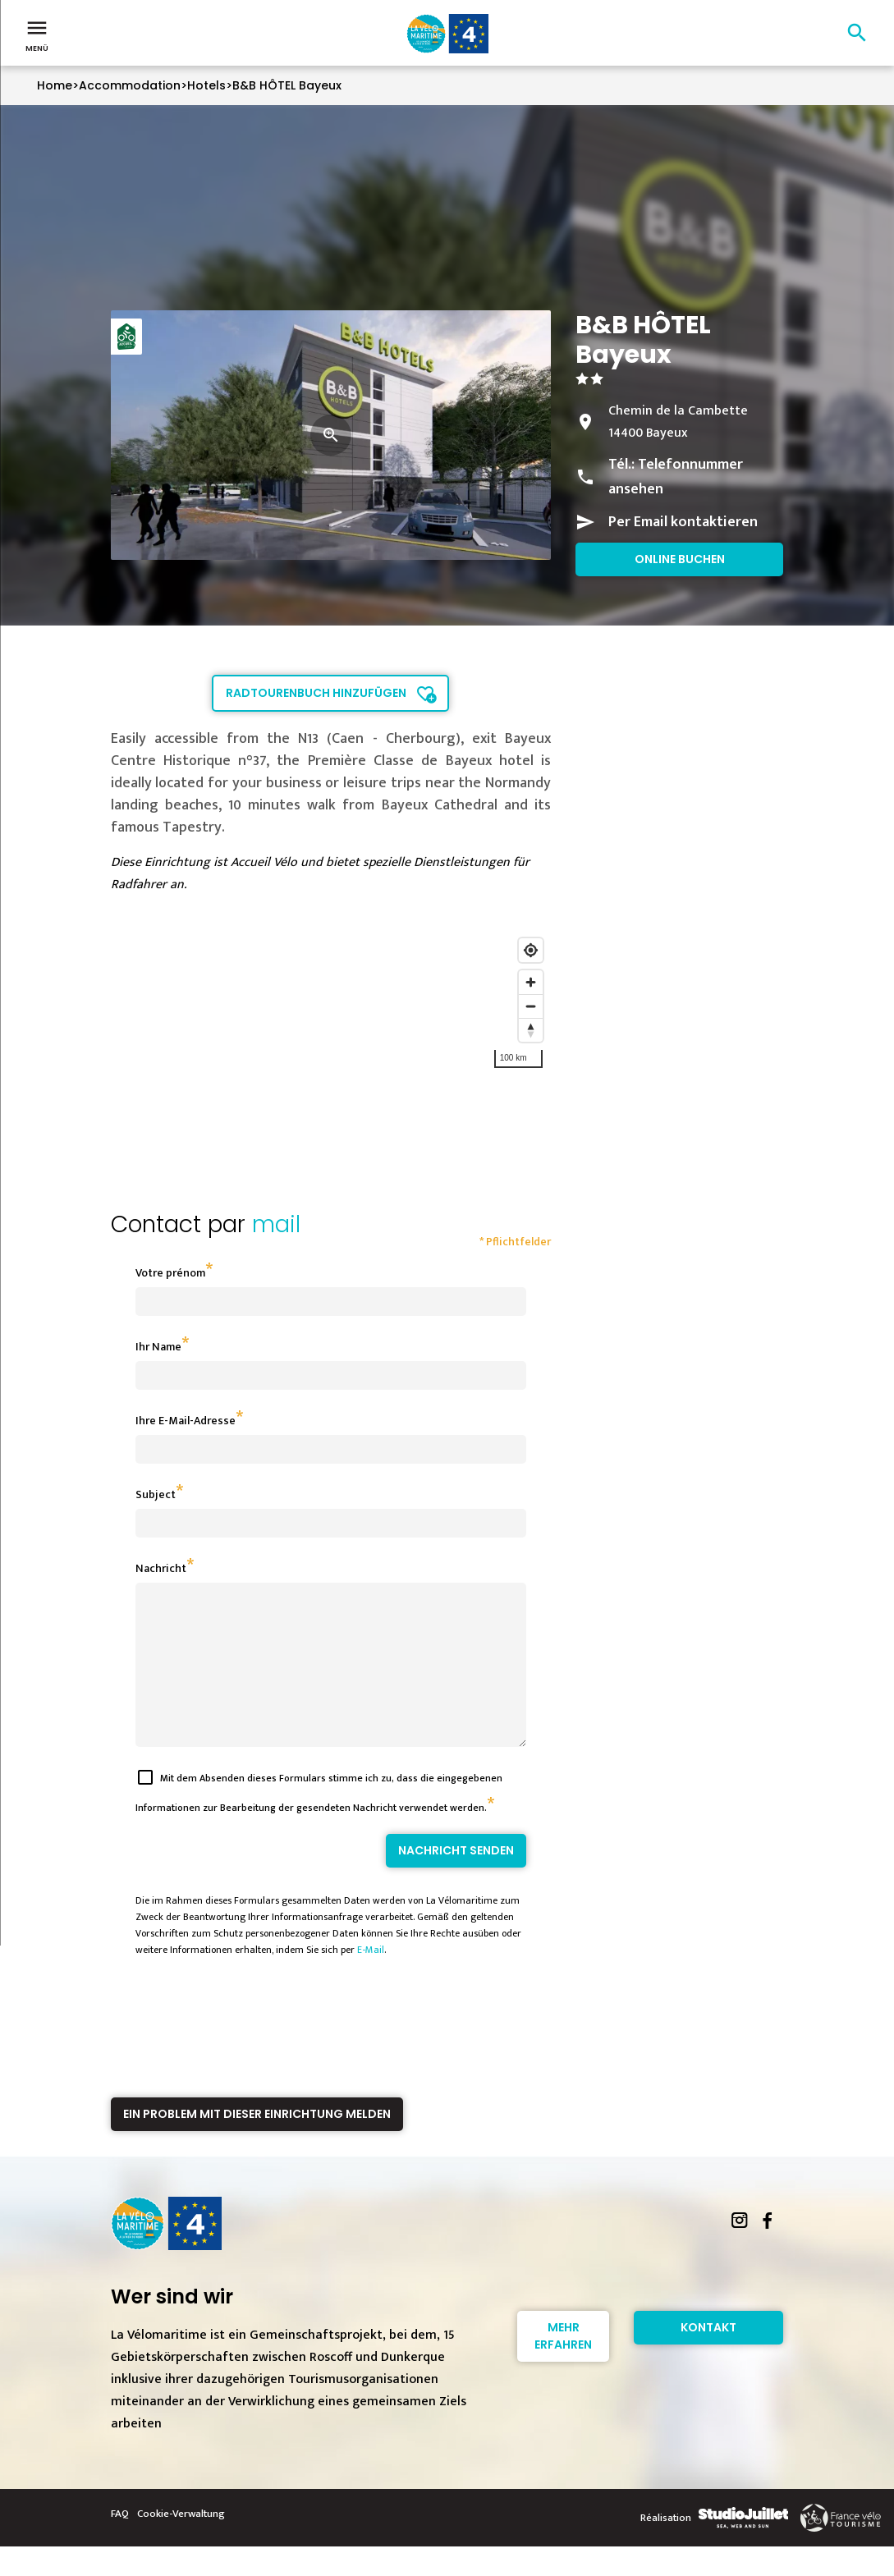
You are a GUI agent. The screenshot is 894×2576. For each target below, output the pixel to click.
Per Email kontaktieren (683, 522)
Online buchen (680, 559)
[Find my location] (531, 950)
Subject (155, 1494)
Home (54, 85)
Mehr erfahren (563, 2365)
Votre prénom (170, 1272)
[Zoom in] (531, 982)
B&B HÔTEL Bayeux (287, 85)
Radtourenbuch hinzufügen (316, 693)
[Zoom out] (531, 1006)
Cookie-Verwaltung (181, 2543)
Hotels (206, 85)
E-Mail (370, 1979)
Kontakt (708, 2357)
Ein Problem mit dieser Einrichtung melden (257, 2143)
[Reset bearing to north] (531, 1030)
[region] (331, 1019)
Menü (37, 34)
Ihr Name (158, 1346)
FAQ (120, 2543)
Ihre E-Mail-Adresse (185, 1420)
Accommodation (130, 85)
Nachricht (160, 1568)
